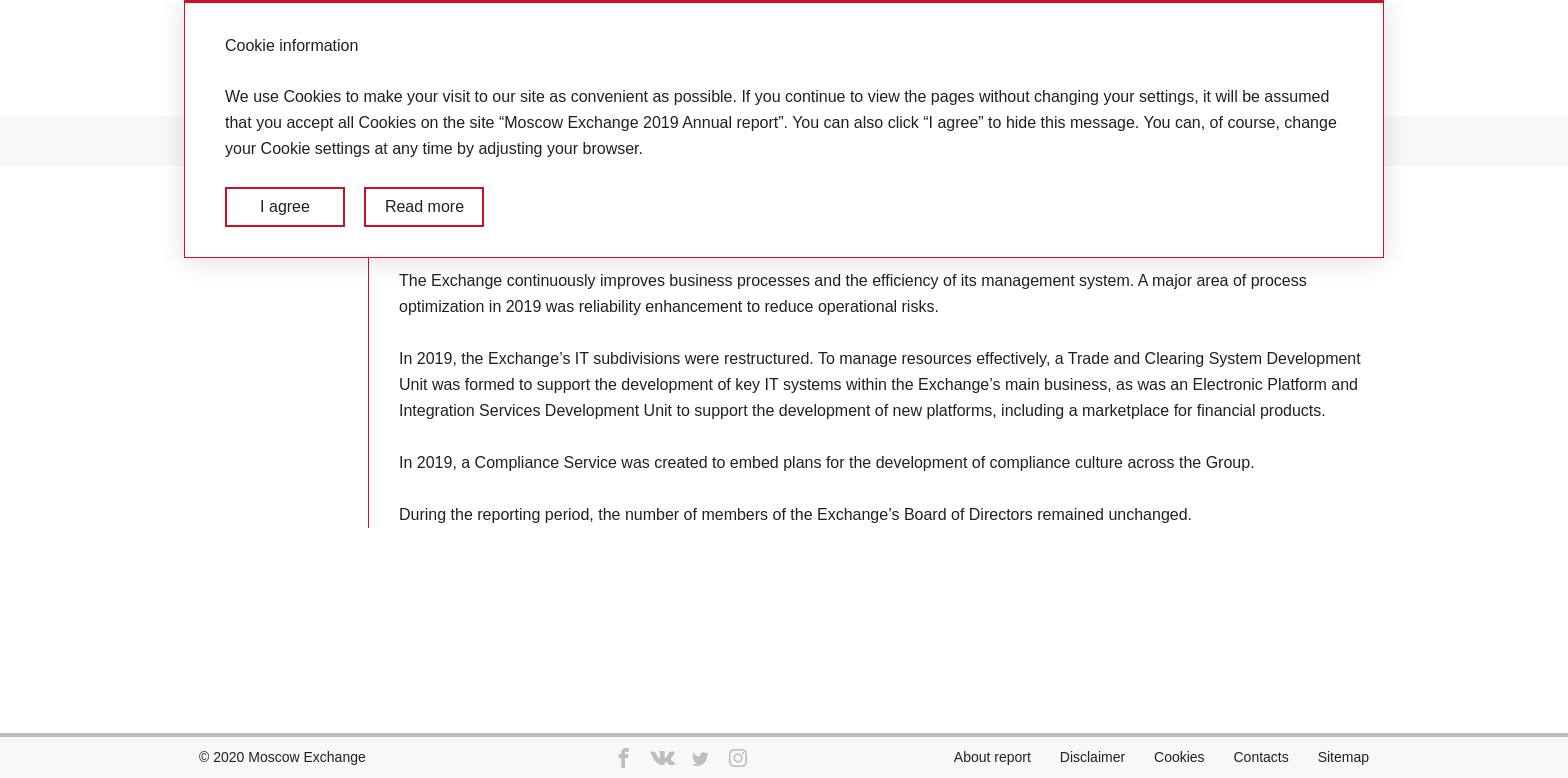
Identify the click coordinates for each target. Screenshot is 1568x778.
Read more (424, 206)
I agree (285, 206)
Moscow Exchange (307, 757)
